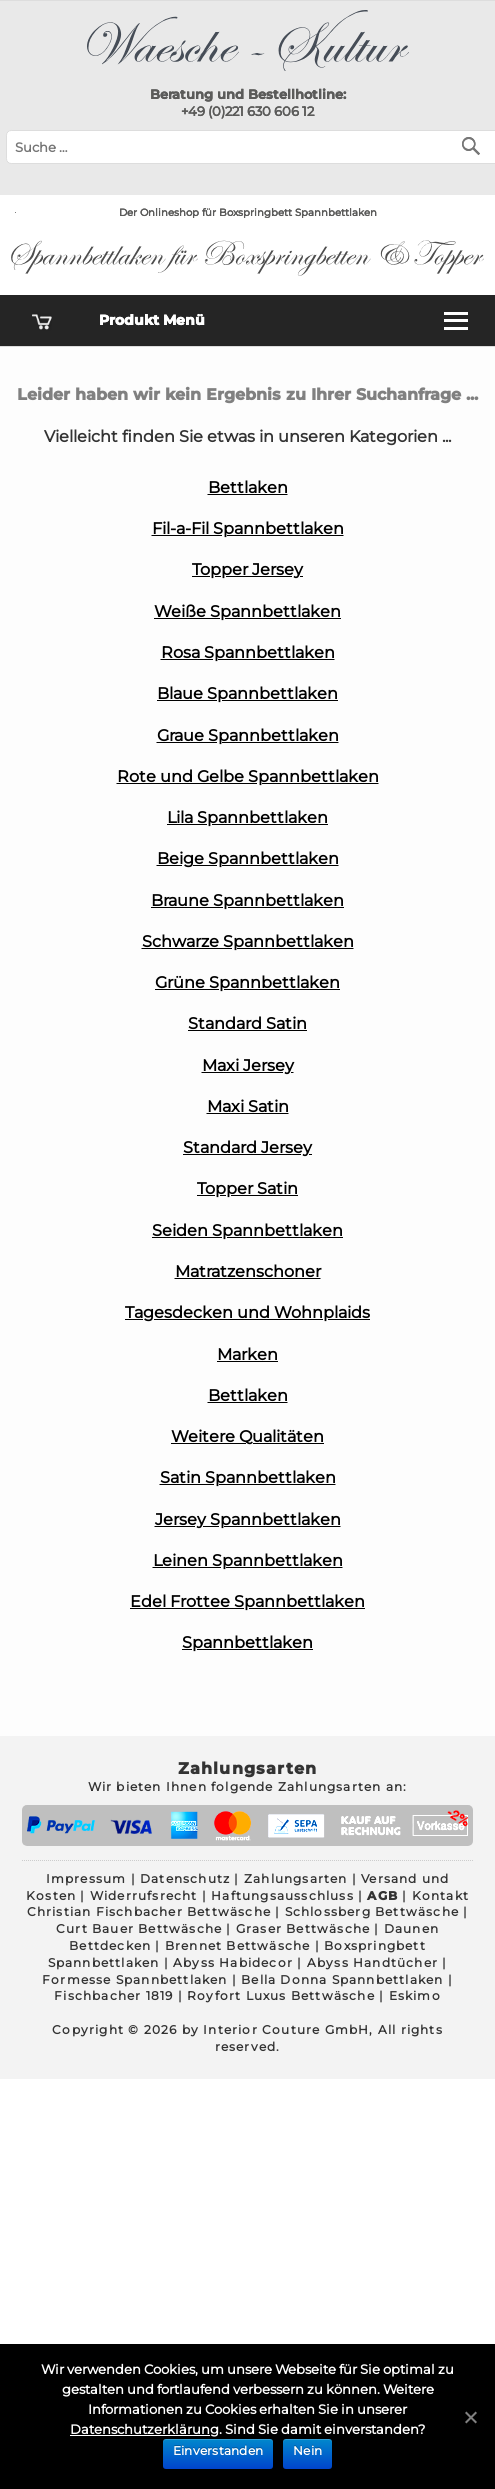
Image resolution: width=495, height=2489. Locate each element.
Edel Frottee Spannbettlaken (247, 1601)
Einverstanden (218, 2450)
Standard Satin (247, 1023)
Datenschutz (185, 1878)
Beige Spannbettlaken (248, 858)
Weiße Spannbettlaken (247, 611)
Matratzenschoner (248, 1271)
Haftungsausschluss (282, 1895)
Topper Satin (247, 1188)
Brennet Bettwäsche (238, 1945)
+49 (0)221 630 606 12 (247, 111)
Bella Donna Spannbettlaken (342, 1979)
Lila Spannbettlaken (247, 817)
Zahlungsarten (296, 1878)
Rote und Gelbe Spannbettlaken (248, 776)
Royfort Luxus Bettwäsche (281, 1995)
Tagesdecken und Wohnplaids (247, 1312)
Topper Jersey (247, 569)
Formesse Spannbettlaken (135, 1979)
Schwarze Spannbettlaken (248, 941)
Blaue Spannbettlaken (247, 693)
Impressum (86, 1878)
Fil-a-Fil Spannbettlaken (248, 528)
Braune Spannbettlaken (247, 900)
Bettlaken (248, 487)
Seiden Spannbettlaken (247, 1230)
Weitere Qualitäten (247, 1436)
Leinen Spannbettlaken (248, 1560)
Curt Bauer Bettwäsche (139, 1928)
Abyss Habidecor (233, 1962)
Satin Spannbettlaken (248, 1477)
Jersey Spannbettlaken (248, 1519)
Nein (307, 2450)
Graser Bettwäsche (303, 1928)
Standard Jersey (247, 1147)
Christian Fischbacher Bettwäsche (149, 1911)
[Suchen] (475, 144)
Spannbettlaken (247, 1642)
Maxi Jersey (248, 1065)
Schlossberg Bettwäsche (372, 1911)
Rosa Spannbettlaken (248, 652)
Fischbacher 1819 (113, 1995)
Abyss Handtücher (372, 1962)
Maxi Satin (248, 1106)
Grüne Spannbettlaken (247, 982)
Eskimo (415, 1995)
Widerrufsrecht (144, 1895)
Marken (247, 1354)
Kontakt (440, 1895)
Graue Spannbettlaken (248, 735)
